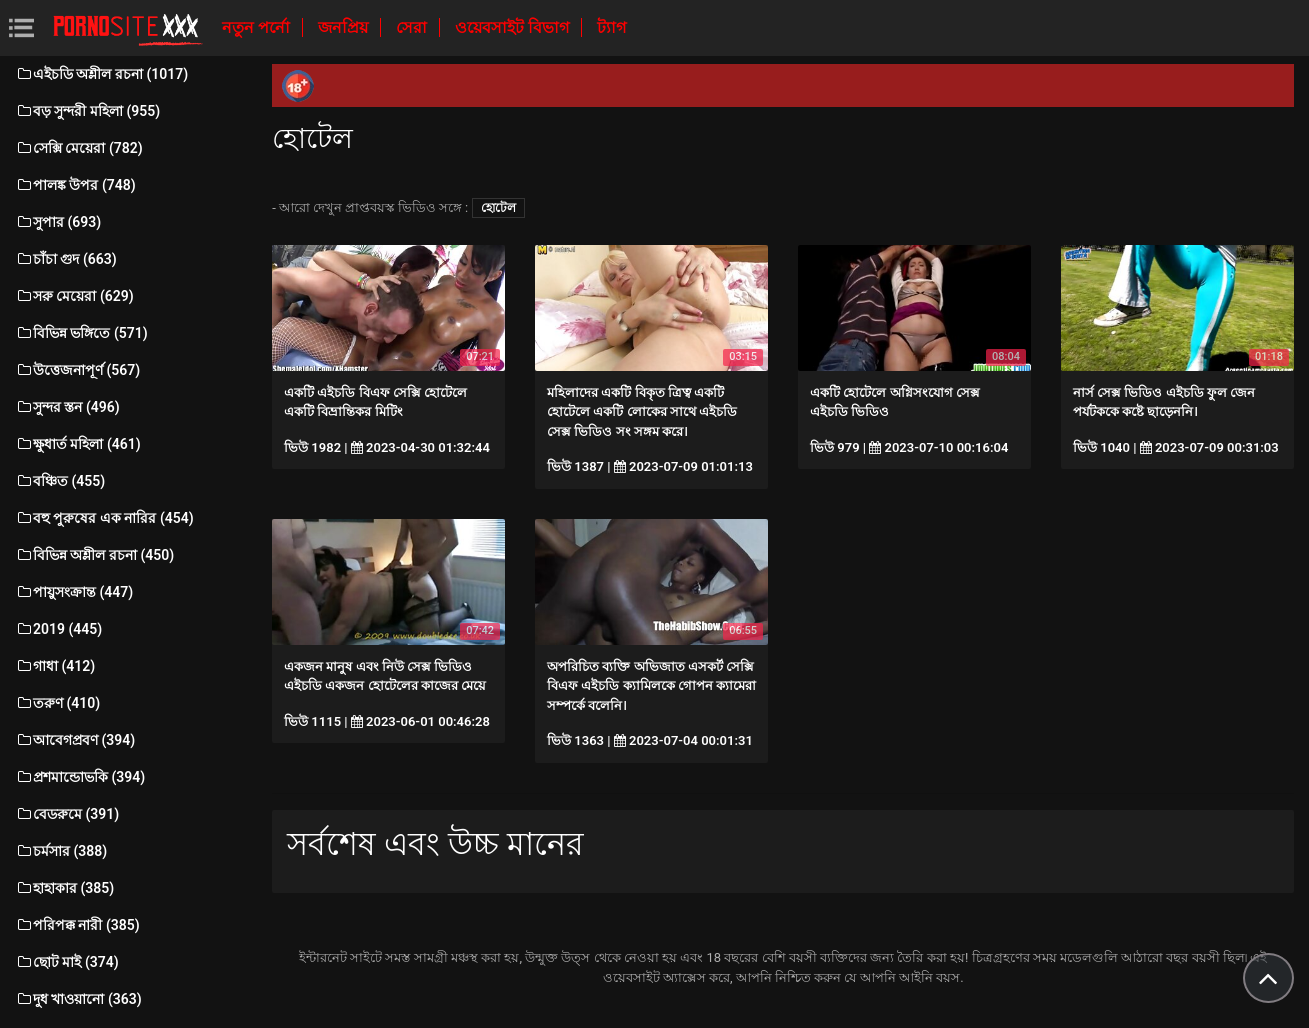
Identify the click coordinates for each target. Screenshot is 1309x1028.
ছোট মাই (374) (67, 962)
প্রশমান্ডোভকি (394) (80, 777)
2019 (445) (58, 629)
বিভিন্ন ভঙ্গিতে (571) (81, 333)
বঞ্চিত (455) (60, 481)
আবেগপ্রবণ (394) (75, 740)
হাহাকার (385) (64, 888)
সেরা (413, 27)
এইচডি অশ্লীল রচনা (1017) (101, 74)
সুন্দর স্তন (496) (67, 407)
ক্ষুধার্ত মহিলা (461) (78, 444)
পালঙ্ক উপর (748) (75, 185)
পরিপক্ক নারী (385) (77, 925)
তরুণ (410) (57, 703)
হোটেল (498, 208)
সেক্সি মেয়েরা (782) (79, 148)
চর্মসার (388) (61, 851)
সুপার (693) (58, 222)
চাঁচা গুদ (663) (66, 259)
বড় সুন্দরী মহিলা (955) (87, 111)
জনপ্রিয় (345, 27)
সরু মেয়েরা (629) (74, 296)
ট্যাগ (611, 27)
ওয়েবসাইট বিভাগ (514, 27)
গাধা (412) (55, 666)
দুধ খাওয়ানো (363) (78, 999)
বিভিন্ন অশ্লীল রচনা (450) (94, 555)
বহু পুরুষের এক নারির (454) (104, 518)
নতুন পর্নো (258, 27)
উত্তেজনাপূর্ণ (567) (77, 370)
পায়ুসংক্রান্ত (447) (74, 592)
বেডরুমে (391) (67, 814)
